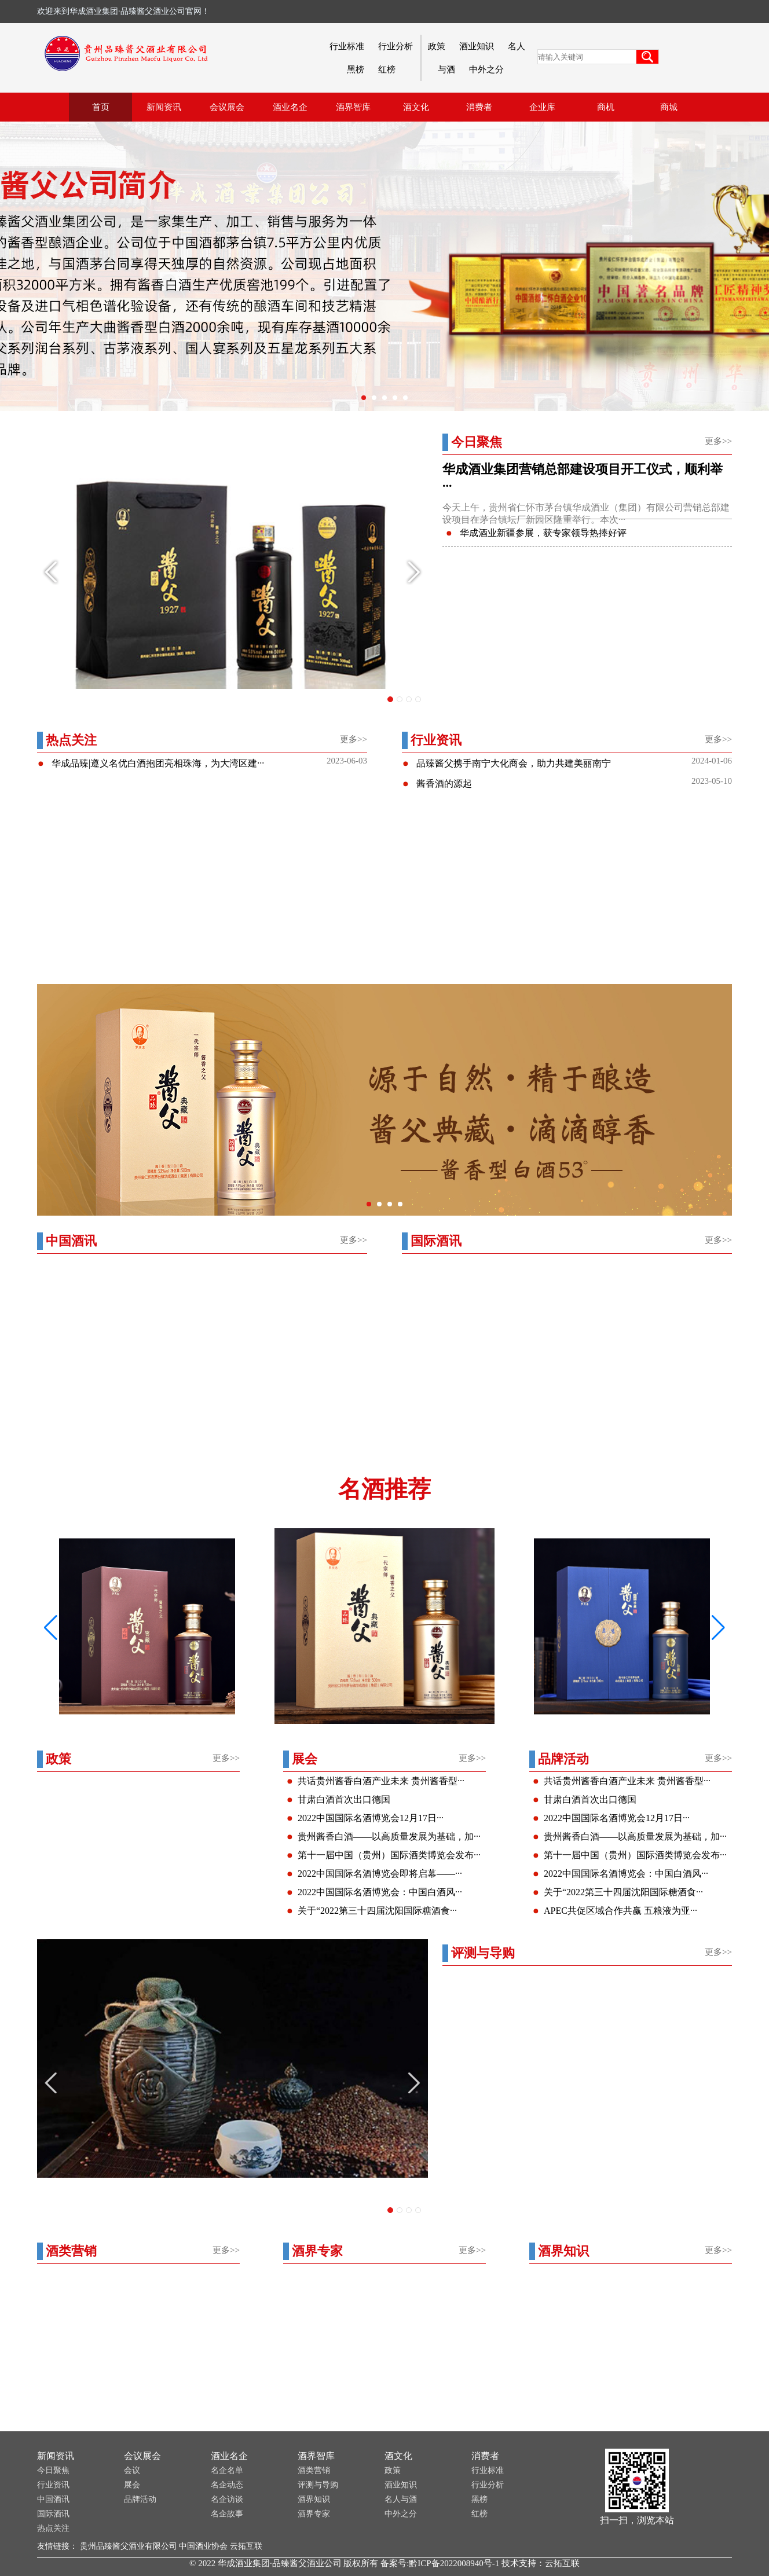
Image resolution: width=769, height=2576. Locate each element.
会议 (132, 2470)
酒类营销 (314, 2470)
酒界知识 (314, 2499)
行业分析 (395, 46)
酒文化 (398, 2456)
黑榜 (355, 69)
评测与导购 (318, 2484)
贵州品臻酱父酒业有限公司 (128, 2546)
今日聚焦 (53, 2470)
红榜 (387, 69)
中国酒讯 (53, 2499)
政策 (436, 46)
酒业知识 (476, 46)
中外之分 (486, 69)
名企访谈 (227, 2499)
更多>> (718, 441)
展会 (132, 2484)
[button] (718, 1628)
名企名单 (227, 2470)
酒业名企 (229, 2456)
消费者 (485, 2456)
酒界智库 (316, 2456)
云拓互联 (246, 2546)
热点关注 (53, 2528)
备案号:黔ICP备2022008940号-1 (439, 2563)
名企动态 (227, 2484)
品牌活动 (140, 2499)
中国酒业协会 (203, 2546)
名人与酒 (400, 2499)
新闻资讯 (55, 2456)
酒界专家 (314, 2513)
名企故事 (227, 2513)
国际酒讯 (53, 2513)
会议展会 (142, 2456)
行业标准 (346, 46)
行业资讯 (53, 2484)
